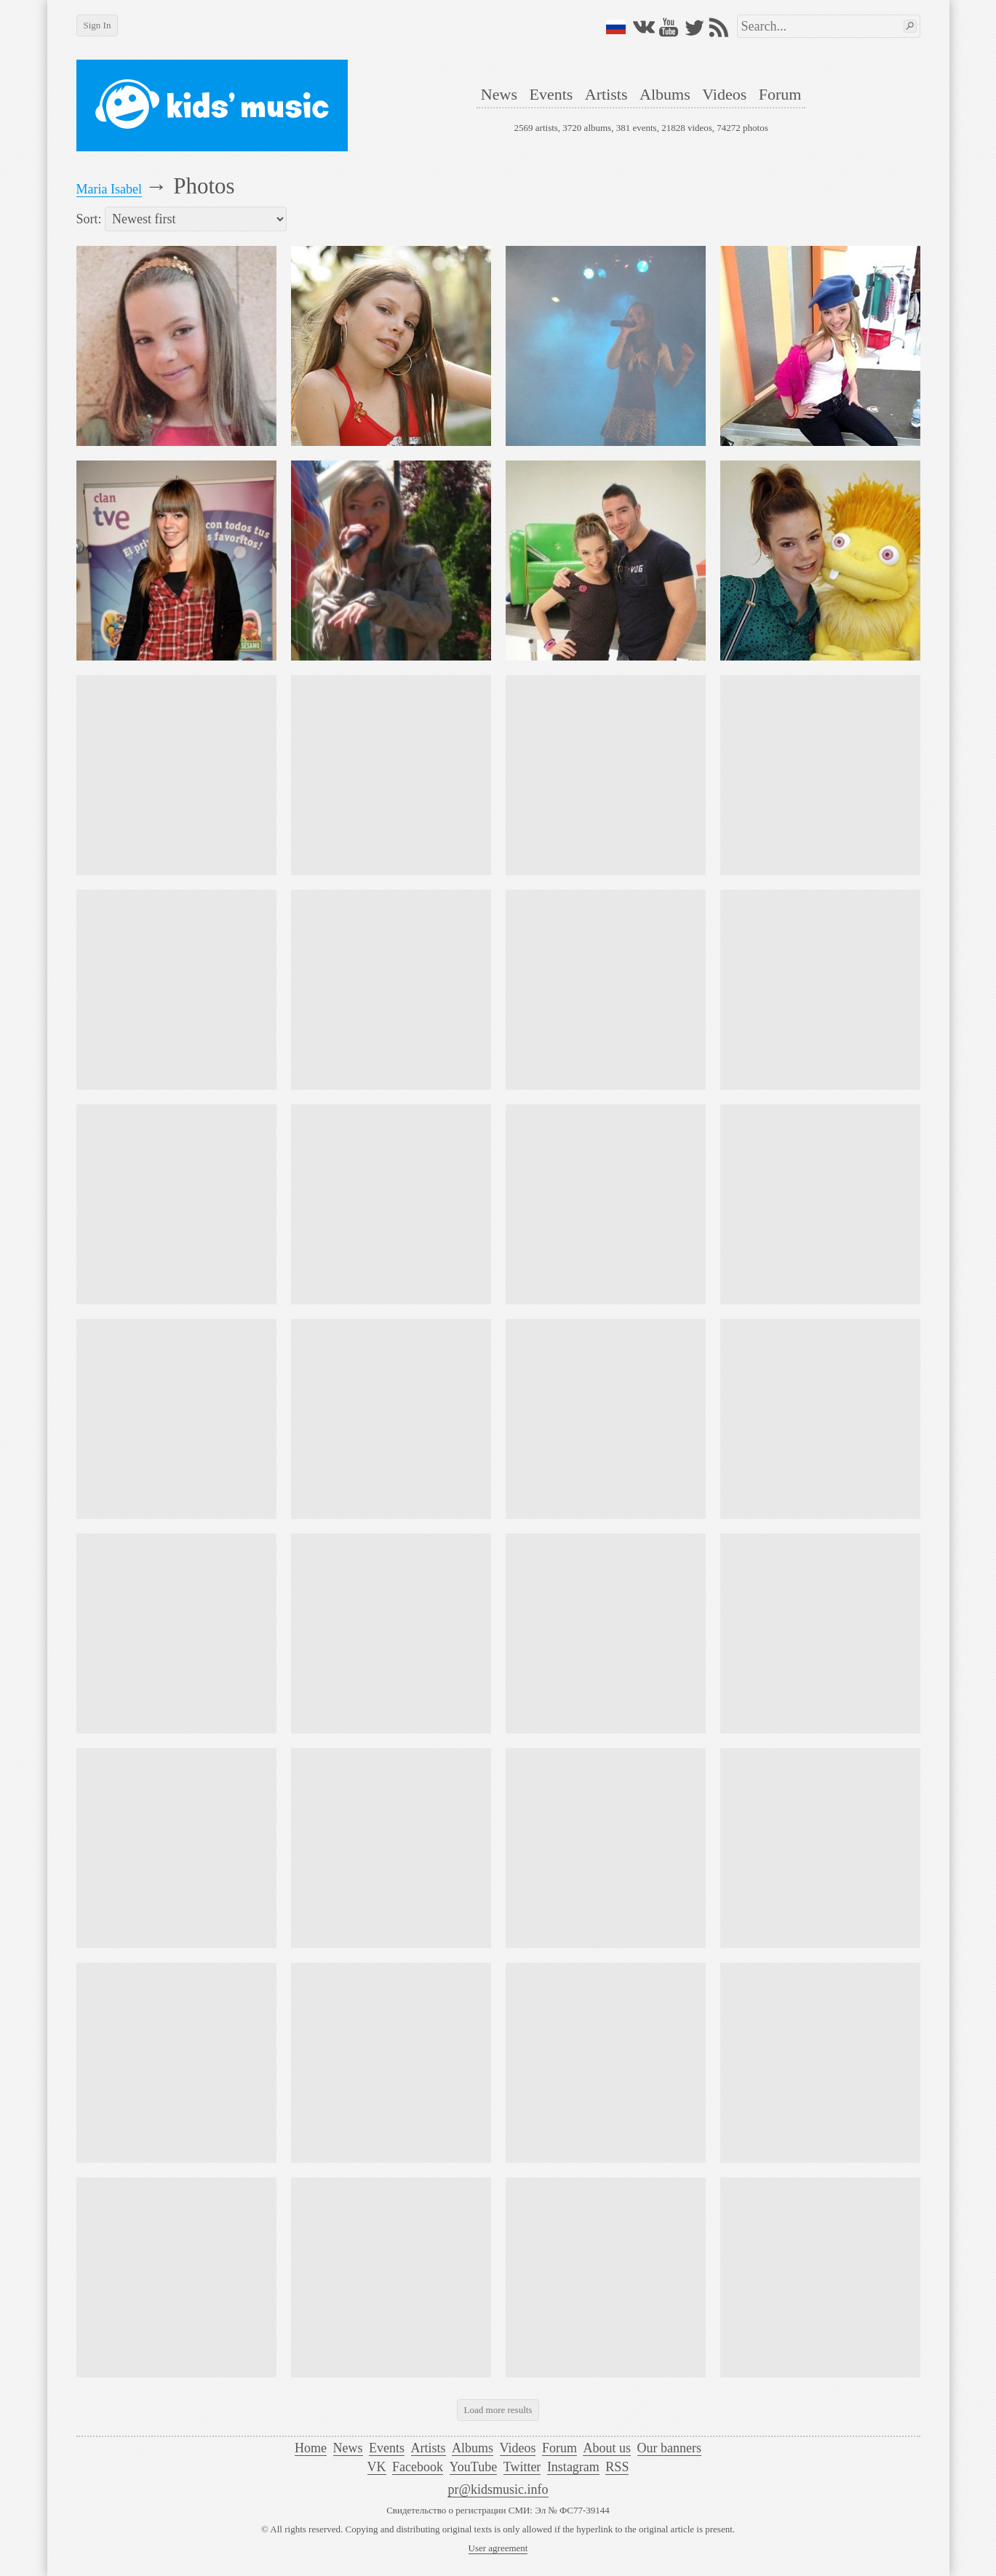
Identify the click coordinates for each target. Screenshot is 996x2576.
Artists (606, 94)
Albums (665, 94)
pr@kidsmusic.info (497, 2489)
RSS (617, 2467)
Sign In (97, 25)
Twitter (522, 2467)
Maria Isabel (109, 189)
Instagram (573, 2467)
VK (376, 2467)
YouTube (474, 2467)
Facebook (417, 2467)
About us (607, 2448)
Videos (724, 94)
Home (311, 2448)
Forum (780, 94)
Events (551, 94)
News (499, 94)
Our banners (669, 2448)
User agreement (498, 2548)
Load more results (498, 2409)
